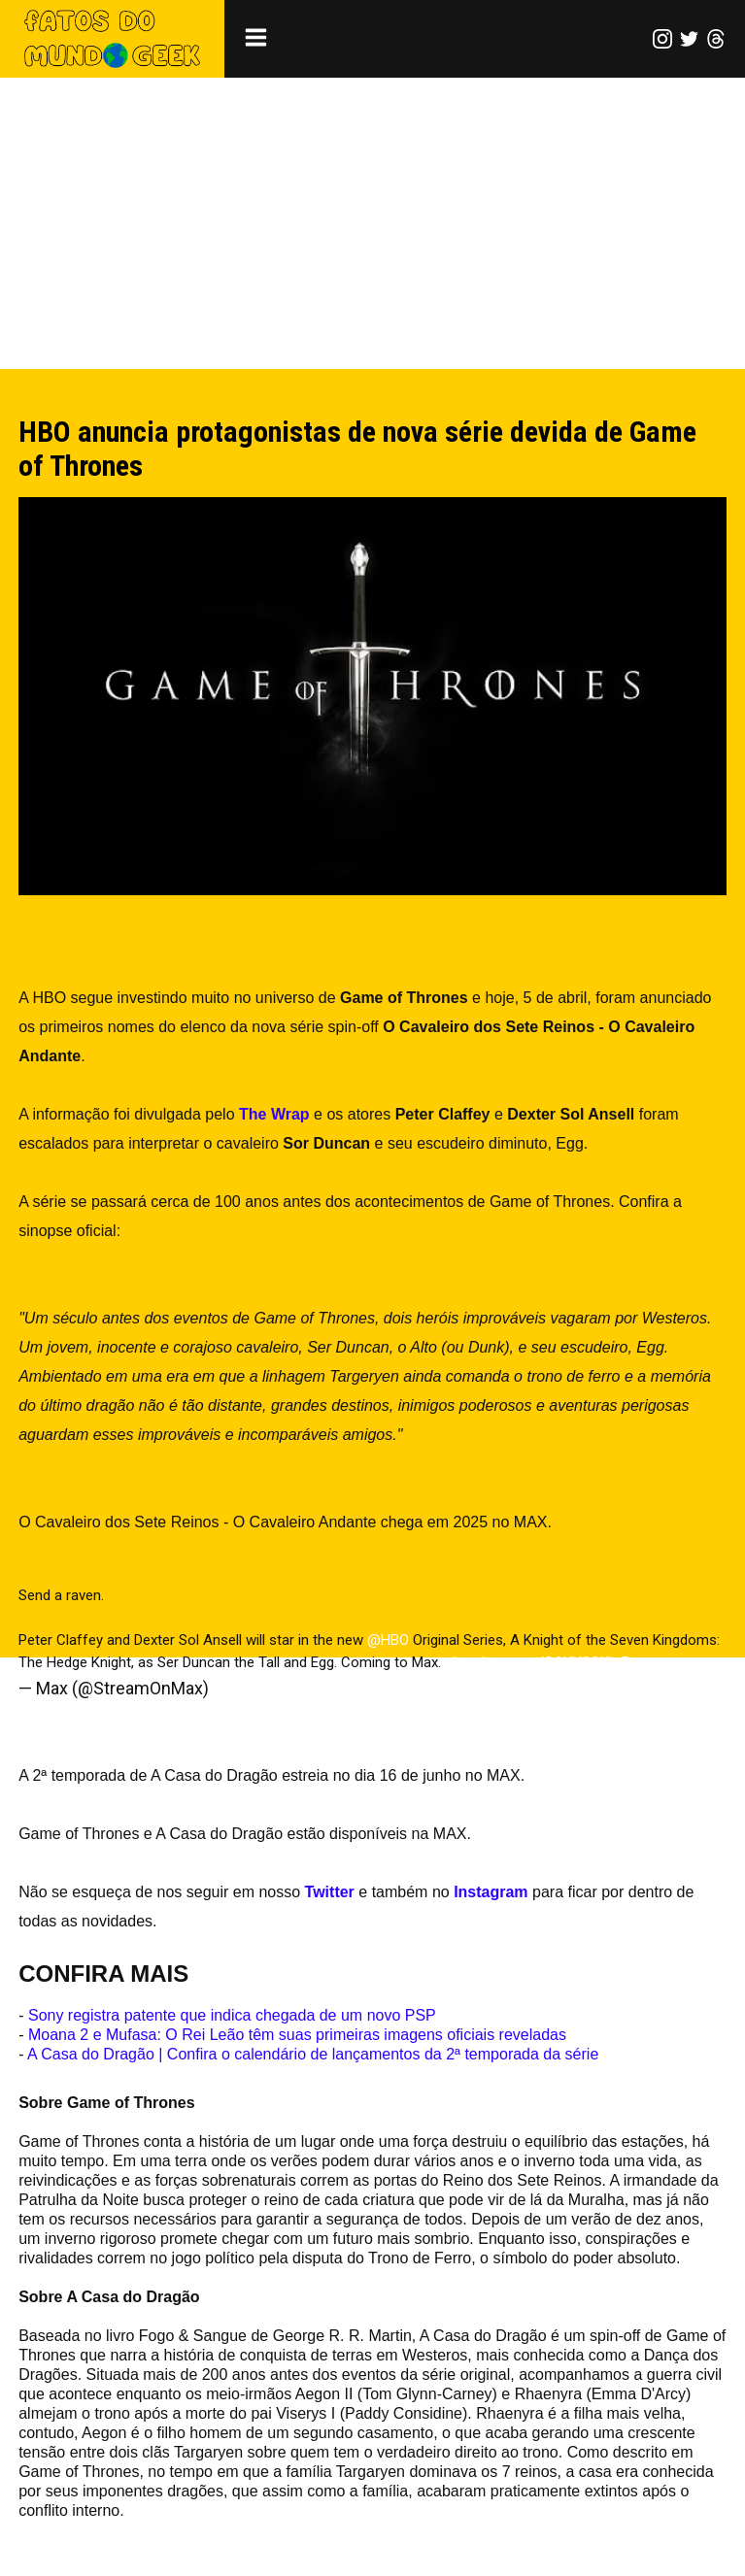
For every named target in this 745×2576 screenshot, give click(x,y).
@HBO (388, 1640)
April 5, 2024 (259, 1688)
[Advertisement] (372, 223)
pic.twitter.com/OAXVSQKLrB (537, 1662)
